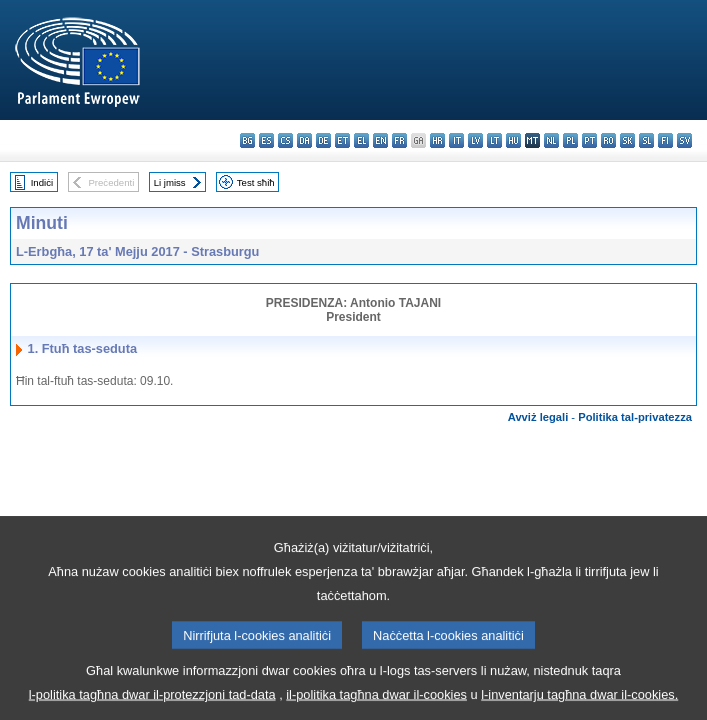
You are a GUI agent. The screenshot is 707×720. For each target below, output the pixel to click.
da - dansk (304, 140)
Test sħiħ (256, 182)
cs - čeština (285, 140)
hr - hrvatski (437, 140)
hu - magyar (513, 140)
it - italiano (456, 140)
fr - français (399, 140)
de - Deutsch (323, 140)
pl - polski (570, 140)
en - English (380, 140)
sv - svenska (684, 140)
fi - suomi (665, 140)
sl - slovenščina (646, 140)
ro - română (608, 140)
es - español (266, 140)
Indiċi (42, 182)
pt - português (589, 140)
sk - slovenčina (627, 140)
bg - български (247, 140)
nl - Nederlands (551, 140)
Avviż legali (538, 417)
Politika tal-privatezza (635, 417)
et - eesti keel (342, 140)
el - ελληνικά (361, 140)
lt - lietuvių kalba (494, 140)
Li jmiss (170, 182)
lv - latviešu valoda (475, 140)
